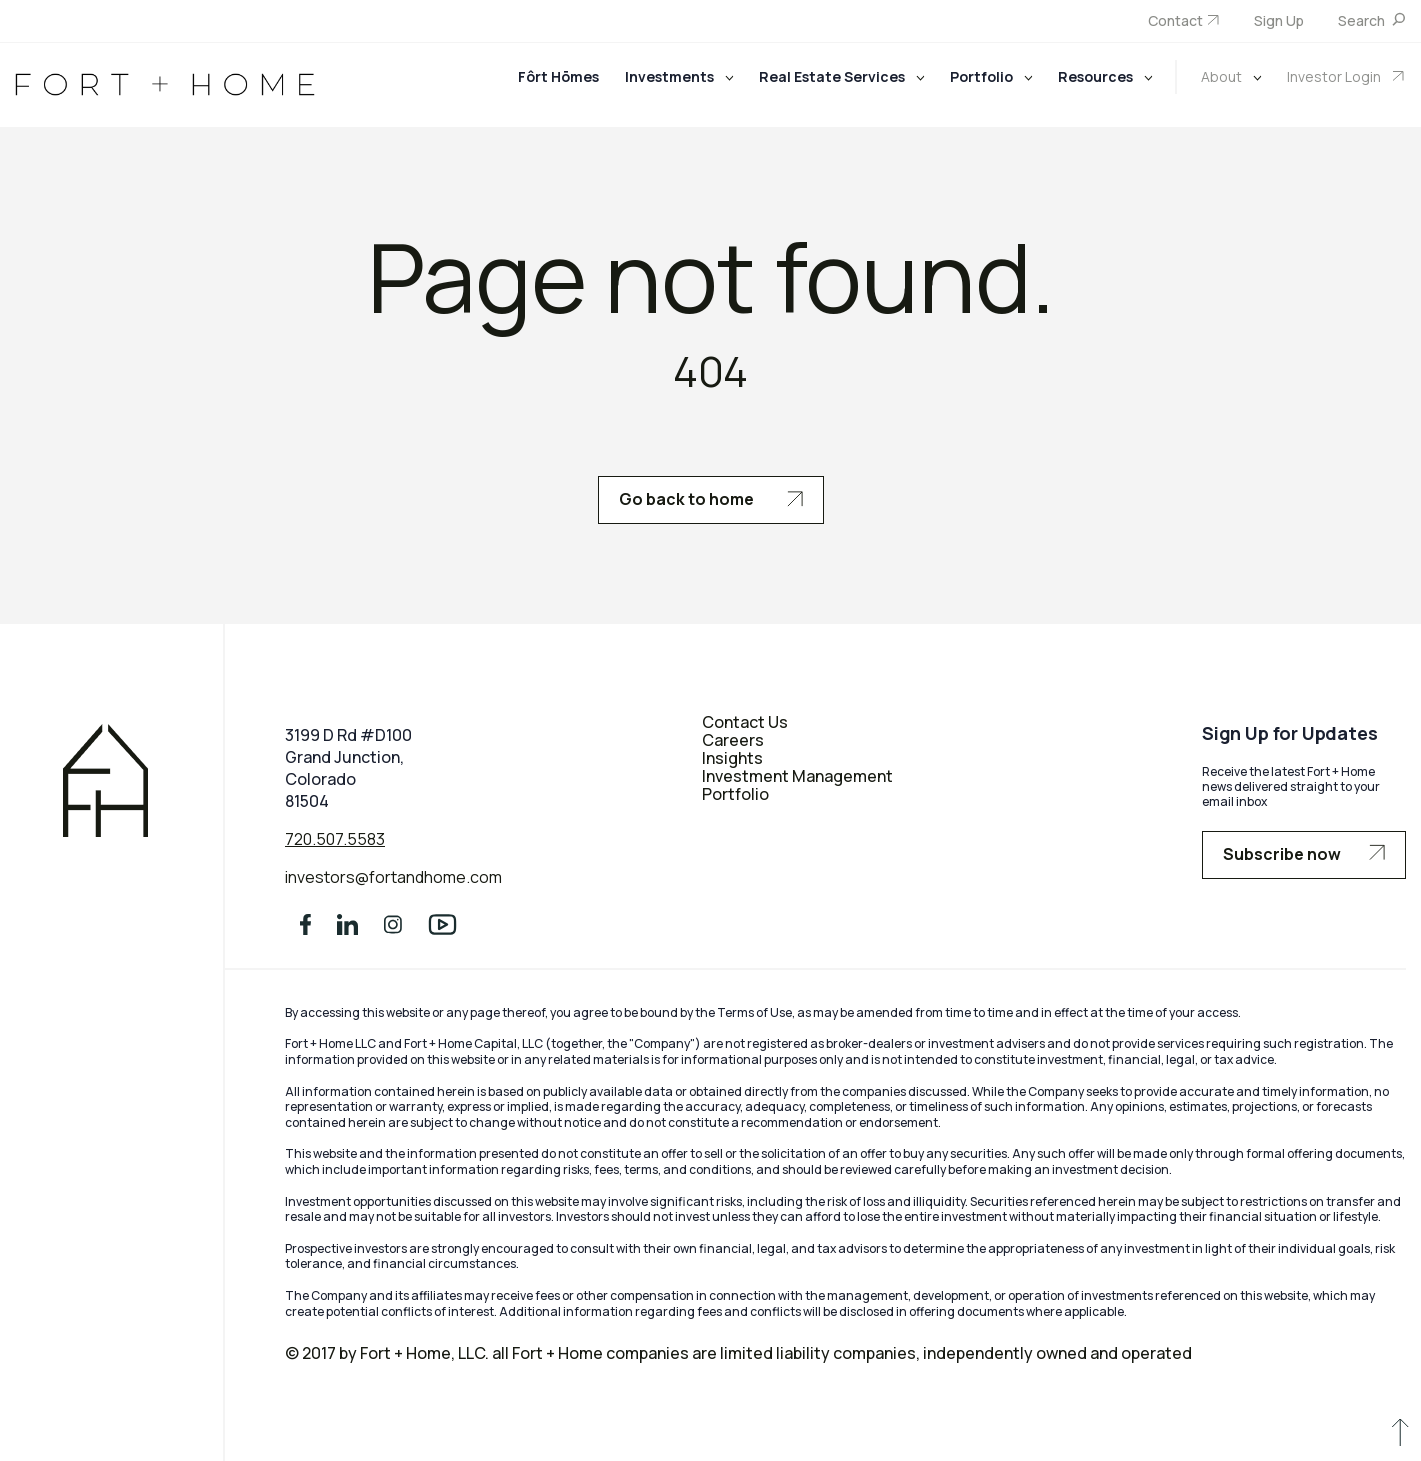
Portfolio (983, 76)
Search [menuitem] (1363, 20)
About (1223, 76)
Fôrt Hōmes (558, 76)
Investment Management (797, 776)
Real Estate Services (833, 76)
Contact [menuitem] (1175, 20)
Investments (671, 76)
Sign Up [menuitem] (1279, 20)
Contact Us (745, 722)
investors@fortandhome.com (393, 878)
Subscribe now (1304, 854)
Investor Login (1335, 76)
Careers (733, 740)
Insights (732, 758)
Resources (1097, 76)
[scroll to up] (1400, 1436)
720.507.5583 (335, 839)
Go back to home (711, 499)
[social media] (305, 931)
